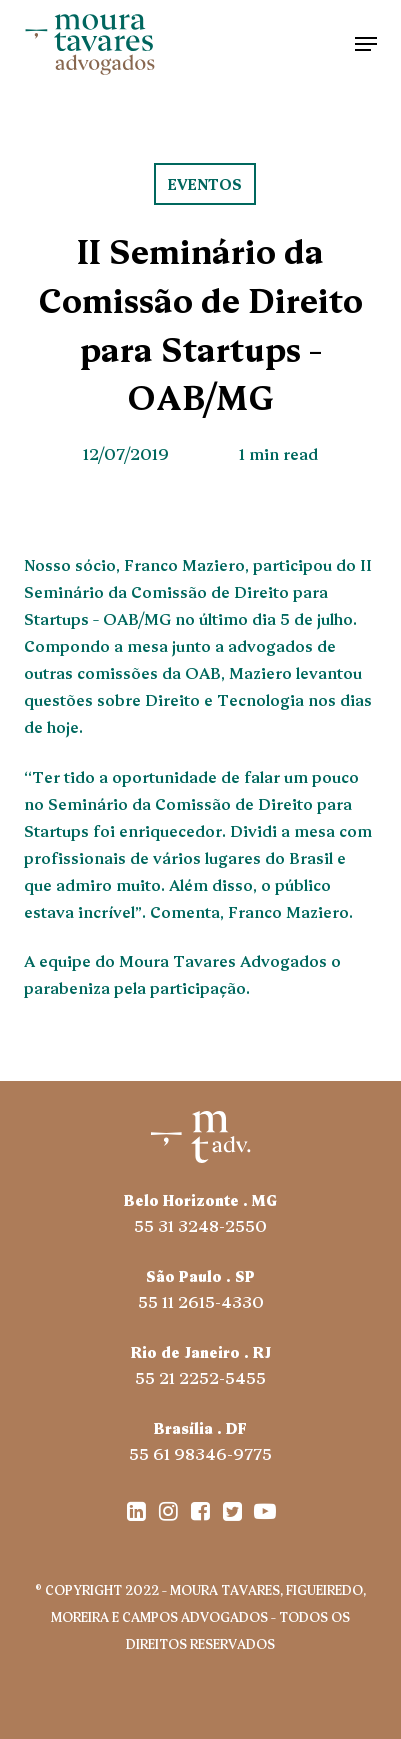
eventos (205, 183)
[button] (366, 44)
